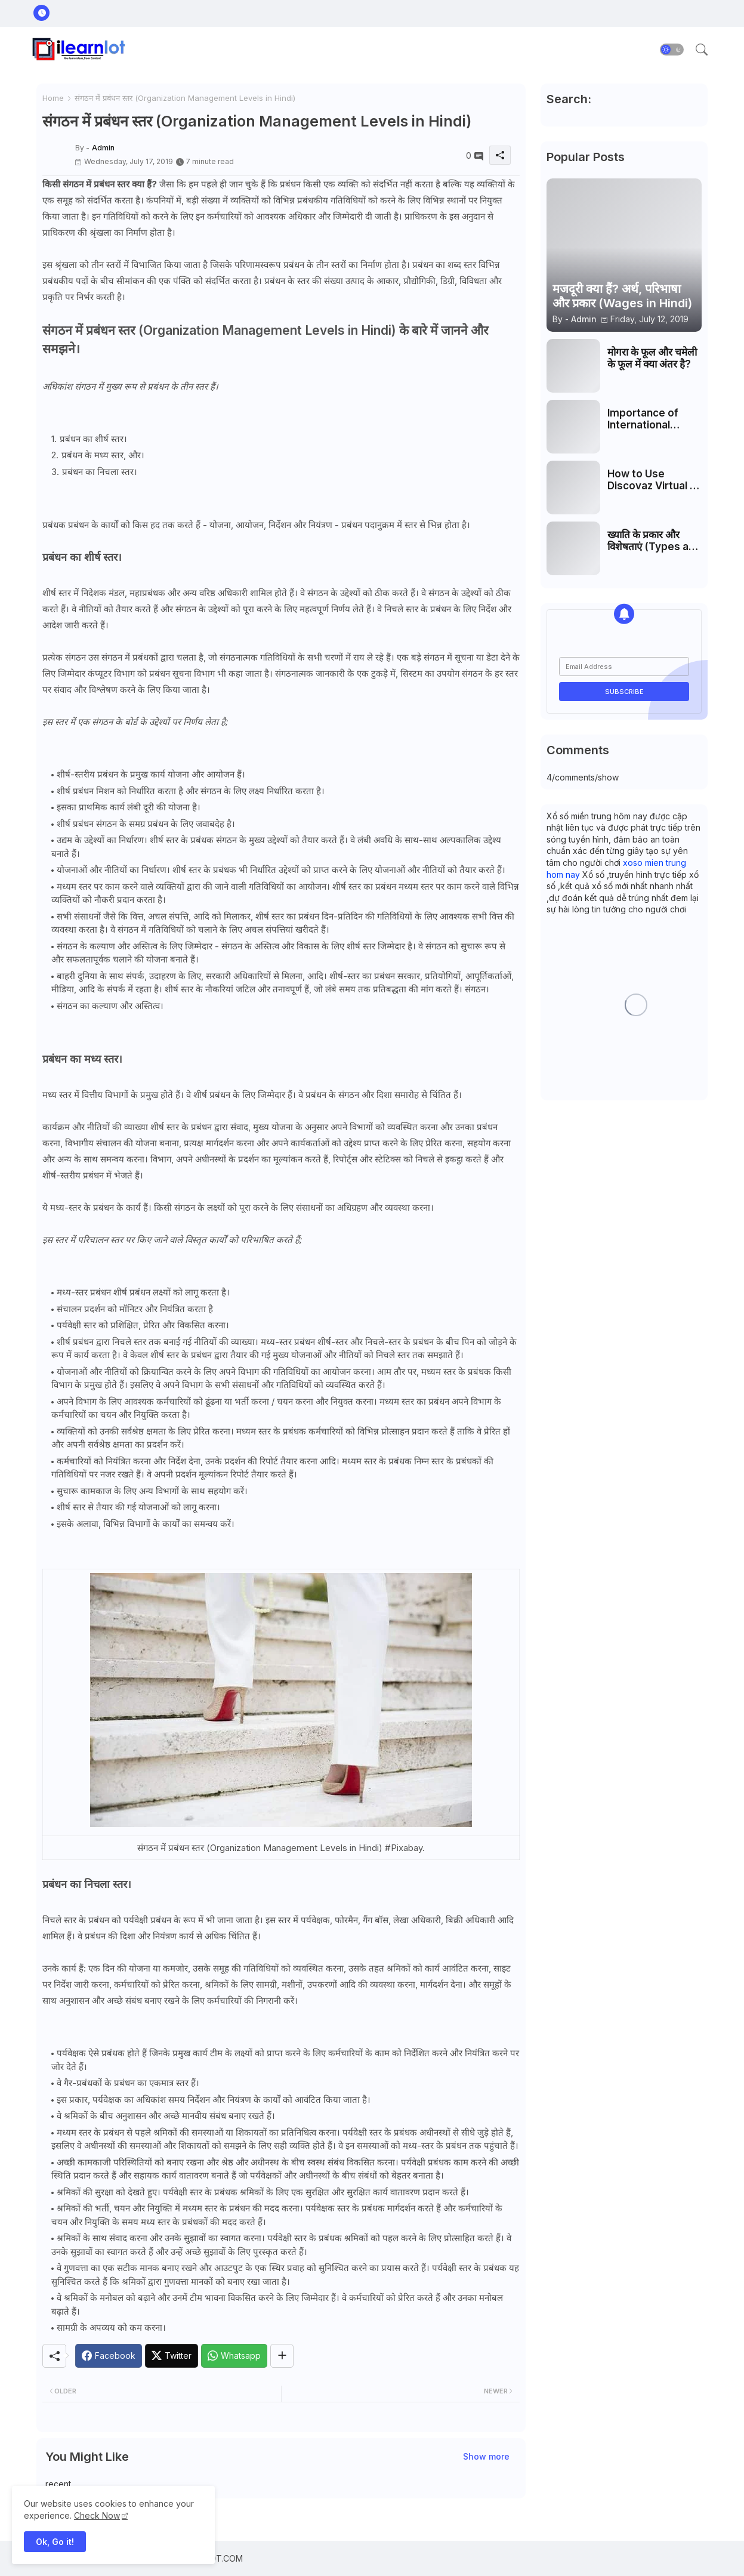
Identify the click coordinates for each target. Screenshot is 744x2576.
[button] (672, 49)
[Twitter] (171, 2356)
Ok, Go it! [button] (55, 2542)
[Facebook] (108, 2356)
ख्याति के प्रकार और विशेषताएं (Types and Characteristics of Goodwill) (654, 541)
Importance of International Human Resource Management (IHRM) (650, 419)
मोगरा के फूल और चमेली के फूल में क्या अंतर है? (652, 358)
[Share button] (282, 2356)
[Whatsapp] (234, 2356)
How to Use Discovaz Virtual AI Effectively (653, 480)
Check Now (97, 2515)
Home (53, 98)
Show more (486, 2456)
